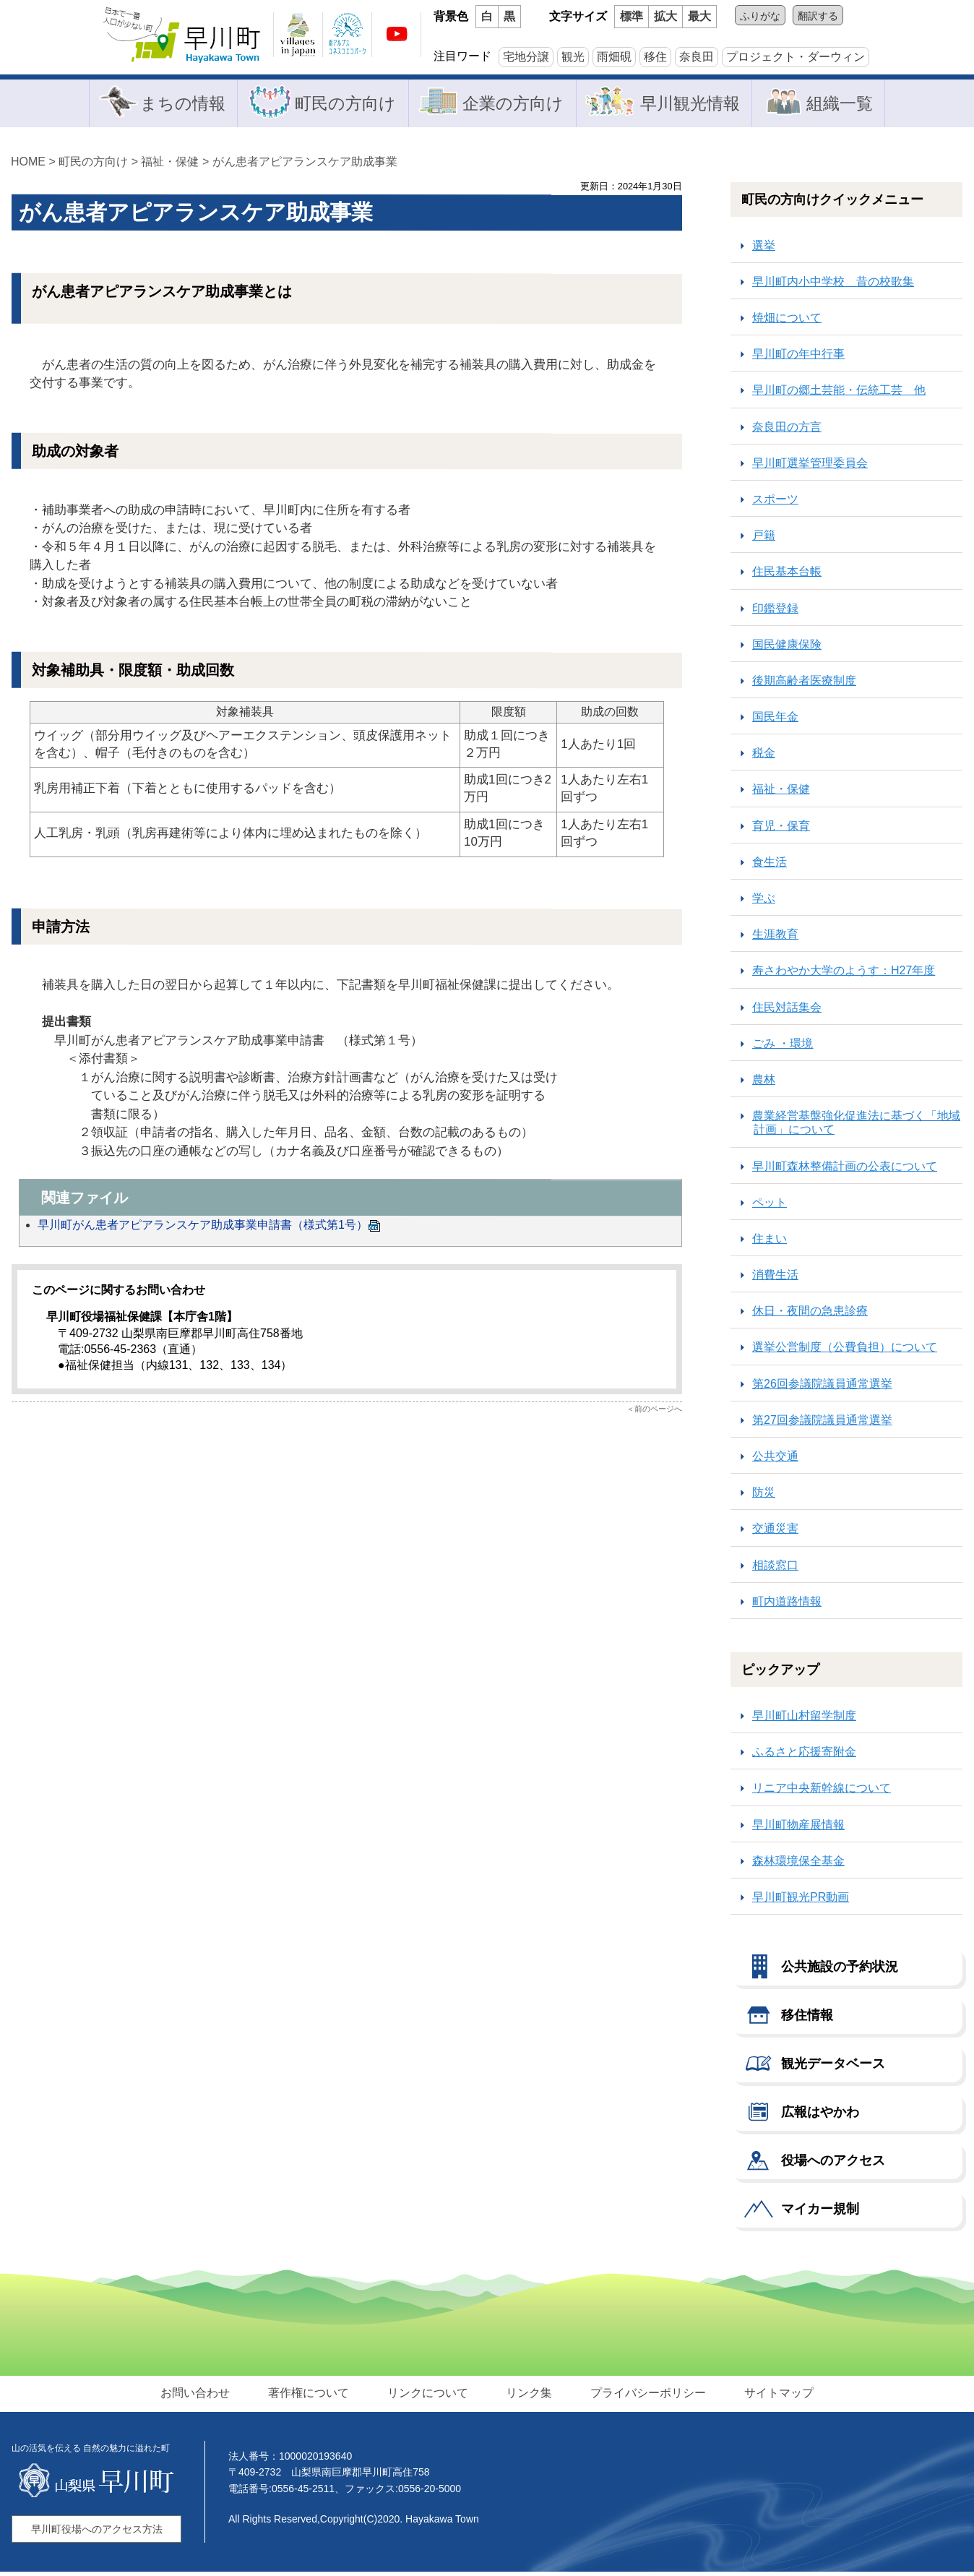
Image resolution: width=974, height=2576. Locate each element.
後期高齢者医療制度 (804, 684)
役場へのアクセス (833, 2164)
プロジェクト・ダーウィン (795, 57)
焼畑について (787, 321)
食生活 (769, 865)
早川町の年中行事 (798, 358)
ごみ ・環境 (782, 1047)
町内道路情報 (787, 1605)
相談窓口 (775, 1569)
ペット (769, 1206)
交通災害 (775, 1533)
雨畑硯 (614, 57)
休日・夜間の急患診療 (810, 1315)
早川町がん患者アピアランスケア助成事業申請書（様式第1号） (209, 1228)
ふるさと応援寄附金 (804, 1756)
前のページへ (658, 1412)
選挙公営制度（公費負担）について (844, 1351)
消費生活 (775, 1278)
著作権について (311, 2396)
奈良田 (696, 57)
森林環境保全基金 (798, 1864)
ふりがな (760, 16)
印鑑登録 (775, 612)
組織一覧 (844, 104)
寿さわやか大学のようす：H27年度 (843, 975)
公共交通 (775, 1460)
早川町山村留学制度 (804, 1719)
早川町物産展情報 (798, 1828)
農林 (763, 1083)
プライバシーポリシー (645, 2396)
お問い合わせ (200, 2396)
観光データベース (833, 2067)
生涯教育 (775, 938)
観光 (573, 57)
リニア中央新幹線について (821, 1792)
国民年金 (775, 720)
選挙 (763, 249)
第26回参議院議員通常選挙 (822, 1387)
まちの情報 (176, 104)
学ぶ (763, 902)
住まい (769, 1242)
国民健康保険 (787, 648)
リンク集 (528, 2396)
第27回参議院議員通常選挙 (822, 1423)
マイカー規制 (820, 2212)
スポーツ (775, 503)
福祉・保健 (170, 165)
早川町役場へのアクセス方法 (97, 2533)
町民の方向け (342, 104)
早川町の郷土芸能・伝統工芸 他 (839, 394)
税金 (763, 757)
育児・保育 (781, 829)
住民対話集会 (787, 1011)
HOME (28, 165)
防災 (763, 1496)
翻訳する (818, 16)
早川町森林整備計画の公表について (844, 1170)
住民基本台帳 (787, 576)
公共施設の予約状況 (839, 1970)
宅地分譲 (526, 57)
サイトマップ (774, 2396)
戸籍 (763, 539)
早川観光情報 (693, 104)
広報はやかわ (820, 2115)
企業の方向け (512, 104)
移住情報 (807, 2019)
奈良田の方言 (787, 430)
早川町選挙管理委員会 (810, 466)
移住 (655, 57)
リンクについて (428, 2396)
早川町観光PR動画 (800, 1900)
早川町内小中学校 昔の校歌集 (833, 285)
